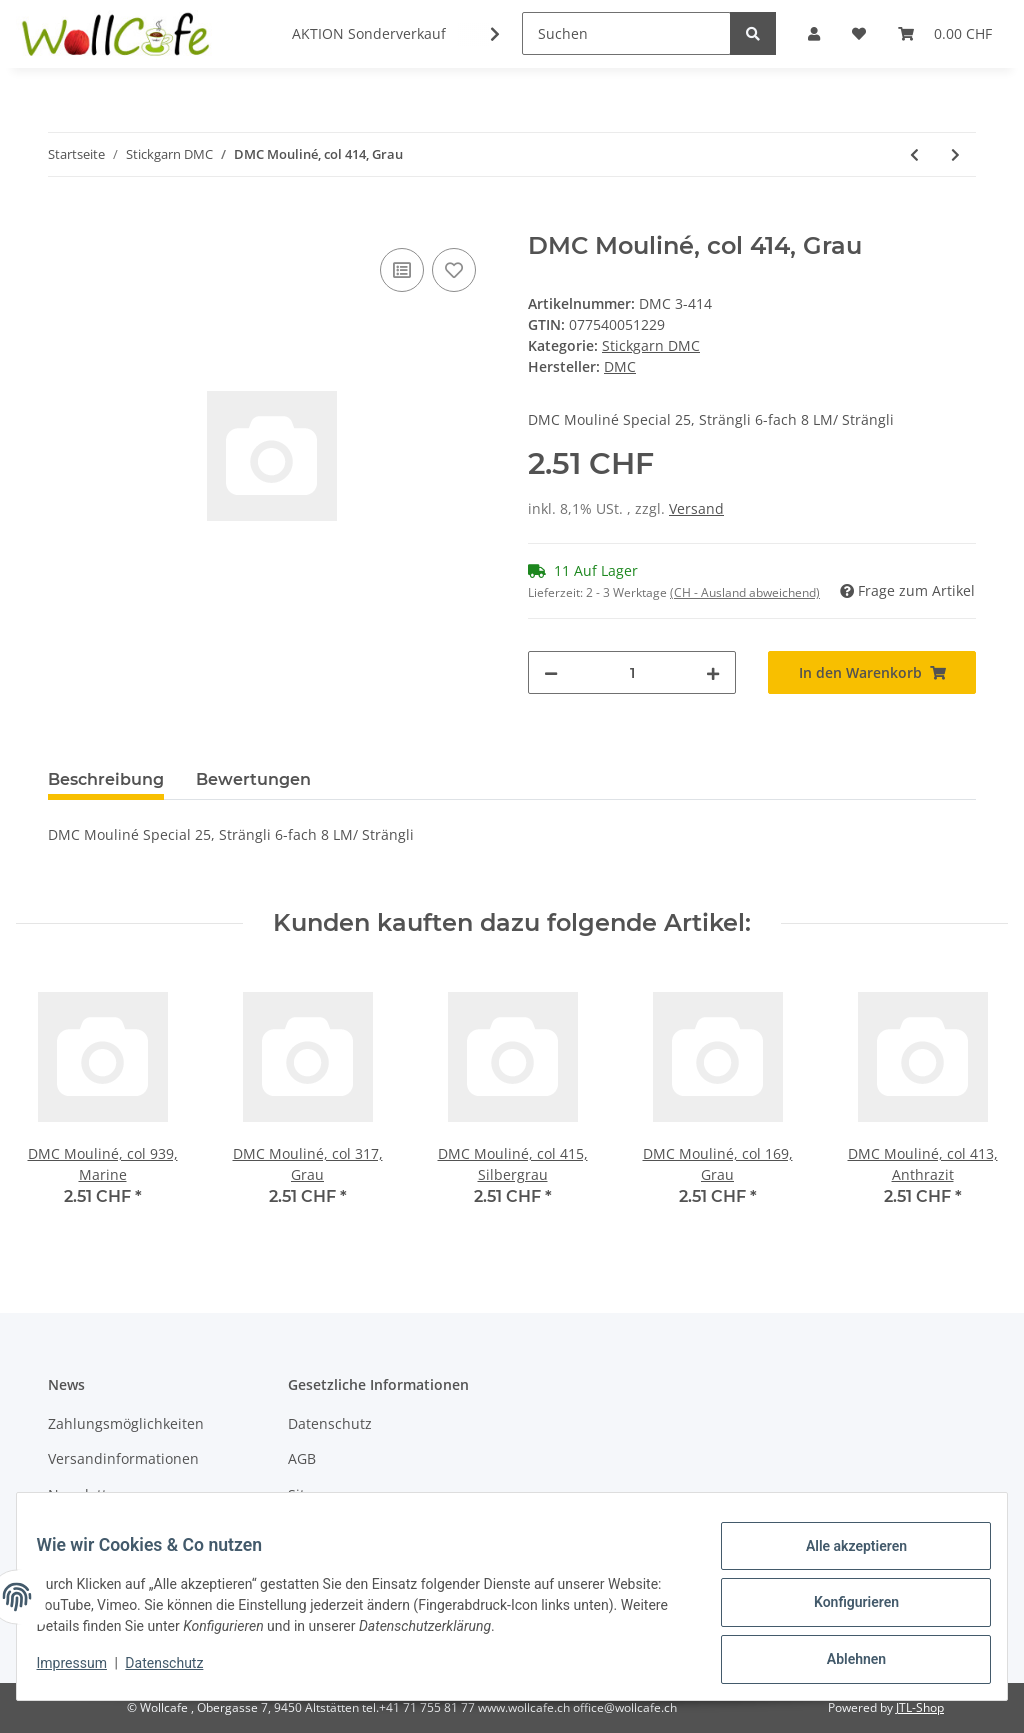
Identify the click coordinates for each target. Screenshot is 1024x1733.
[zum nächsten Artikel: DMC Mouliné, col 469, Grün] (955, 154)
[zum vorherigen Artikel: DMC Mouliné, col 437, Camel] (914, 154)
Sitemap (315, 1494)
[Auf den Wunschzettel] (454, 270)
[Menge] (632, 672)
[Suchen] (626, 33)
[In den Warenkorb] (64, 221)
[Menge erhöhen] (713, 672)
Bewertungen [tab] (253, 779)
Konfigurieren (843, 1610)
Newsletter (84, 1494)
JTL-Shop (920, 1707)
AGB (302, 1458)
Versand (696, 508)
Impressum (84, 1671)
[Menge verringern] (551, 672)
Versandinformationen (123, 1458)
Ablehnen (843, 1662)
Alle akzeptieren (843, 1558)
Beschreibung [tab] (106, 779)
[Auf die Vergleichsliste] (402, 270)
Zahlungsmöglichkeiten (126, 1423)
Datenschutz (330, 1423)
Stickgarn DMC (651, 345)
